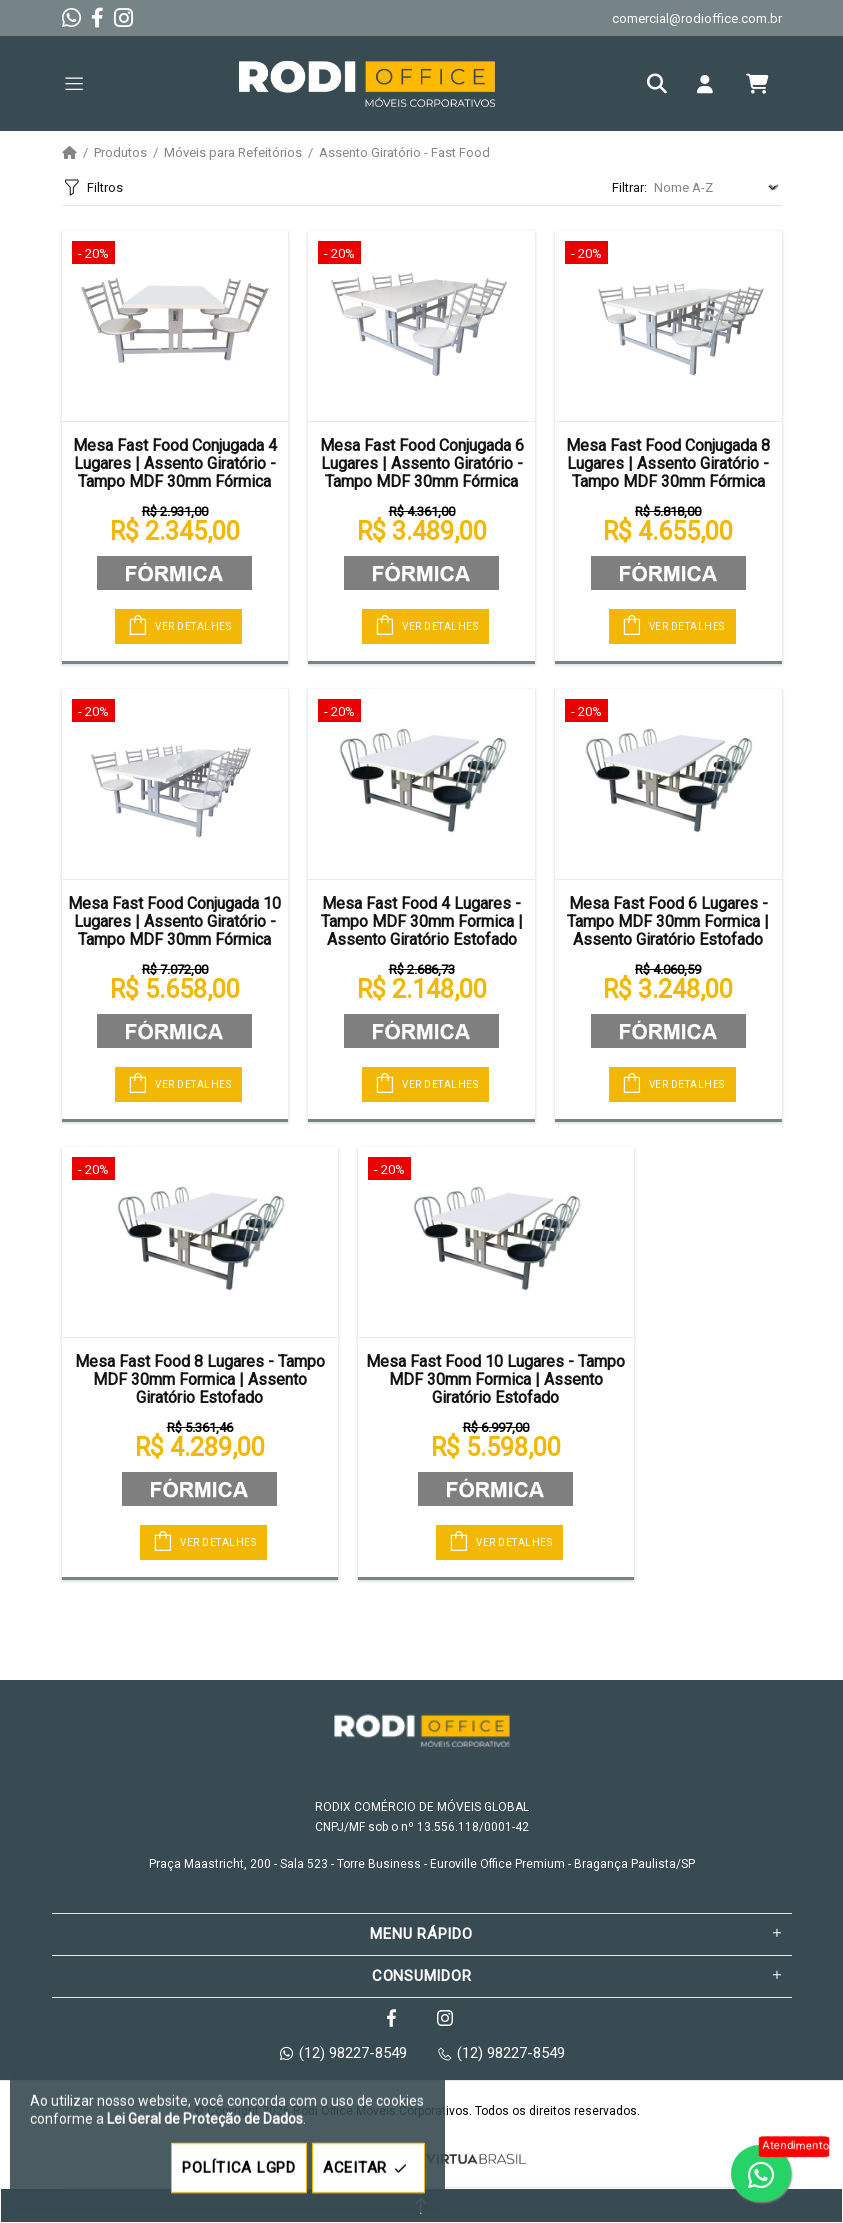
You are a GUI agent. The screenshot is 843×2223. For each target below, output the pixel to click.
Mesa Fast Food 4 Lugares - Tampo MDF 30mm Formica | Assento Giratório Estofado (422, 922)
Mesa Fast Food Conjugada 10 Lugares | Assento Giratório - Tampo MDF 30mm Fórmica (174, 922)
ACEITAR (368, 2168)
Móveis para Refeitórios (233, 153)
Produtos (120, 153)
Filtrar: (629, 187)
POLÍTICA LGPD (239, 2168)
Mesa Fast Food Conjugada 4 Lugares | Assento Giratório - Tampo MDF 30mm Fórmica (175, 464)
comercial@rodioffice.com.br (697, 18)
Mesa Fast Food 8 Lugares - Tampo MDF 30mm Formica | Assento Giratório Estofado (200, 1380)
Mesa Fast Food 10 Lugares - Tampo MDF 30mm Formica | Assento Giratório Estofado (495, 1380)
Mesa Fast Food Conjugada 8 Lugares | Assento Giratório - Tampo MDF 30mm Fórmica (668, 464)
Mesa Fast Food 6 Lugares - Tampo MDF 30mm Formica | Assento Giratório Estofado (668, 922)
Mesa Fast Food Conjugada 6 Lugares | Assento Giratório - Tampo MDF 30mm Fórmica (422, 464)
